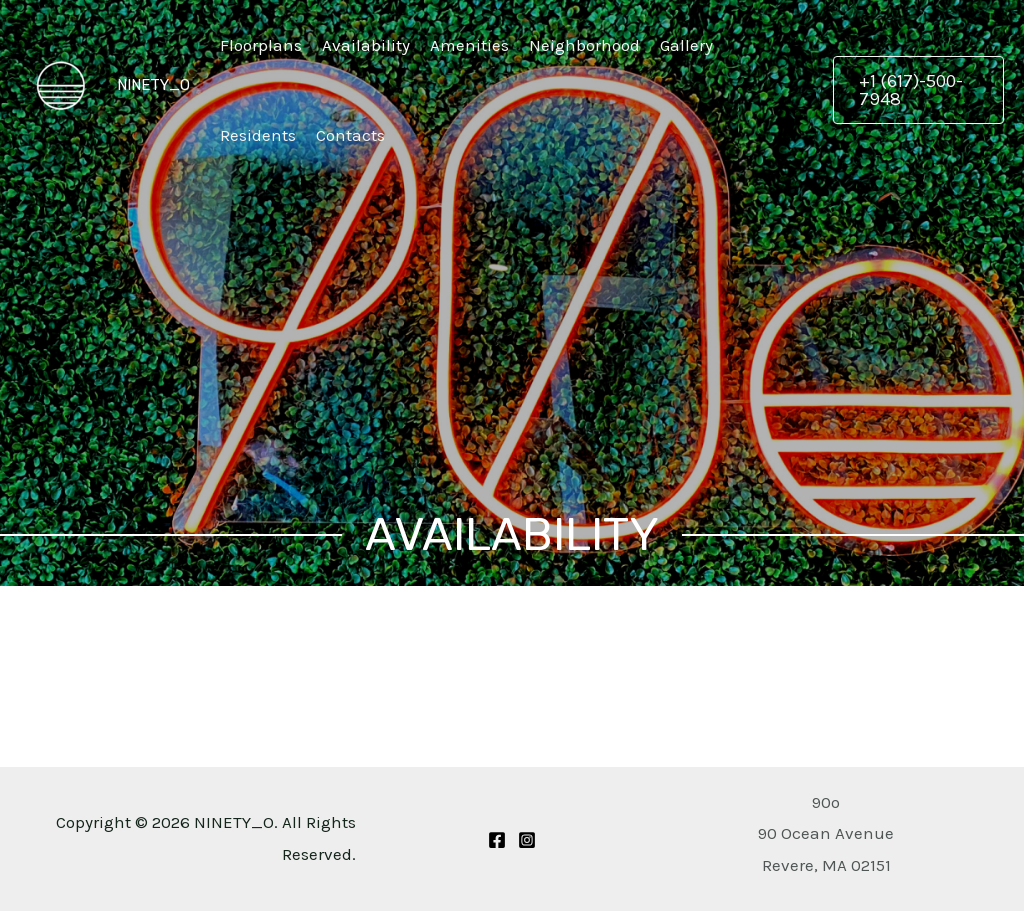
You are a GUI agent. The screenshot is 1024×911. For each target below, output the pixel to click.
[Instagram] (527, 840)
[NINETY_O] (60, 83)
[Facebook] (497, 840)
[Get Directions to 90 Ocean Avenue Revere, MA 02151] (826, 833)
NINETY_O (153, 85)
